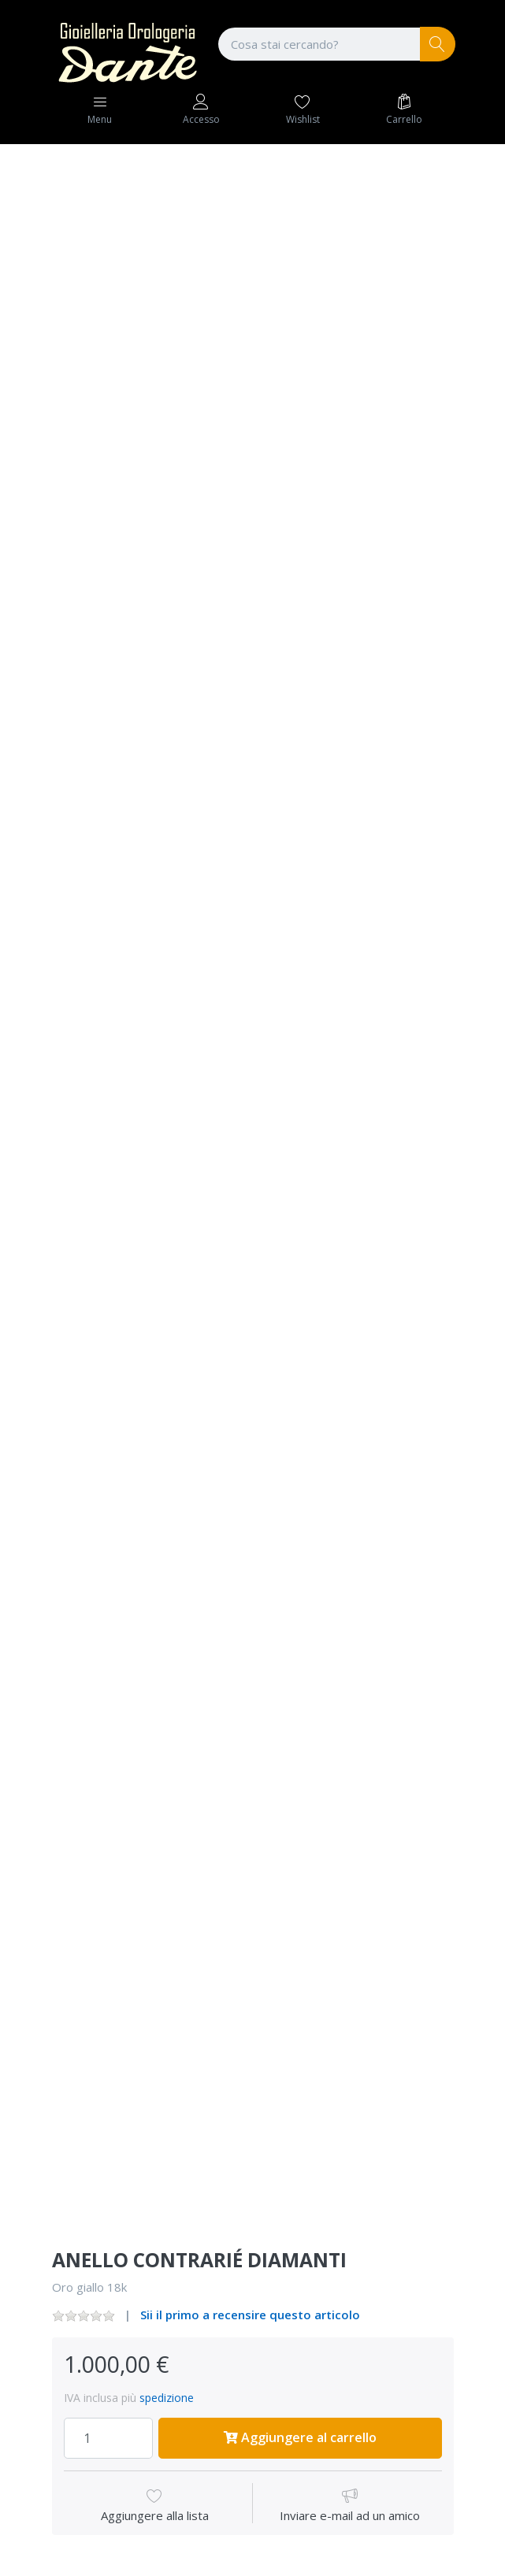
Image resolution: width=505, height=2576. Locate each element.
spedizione (166, 2397)
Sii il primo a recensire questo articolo (250, 2314)
